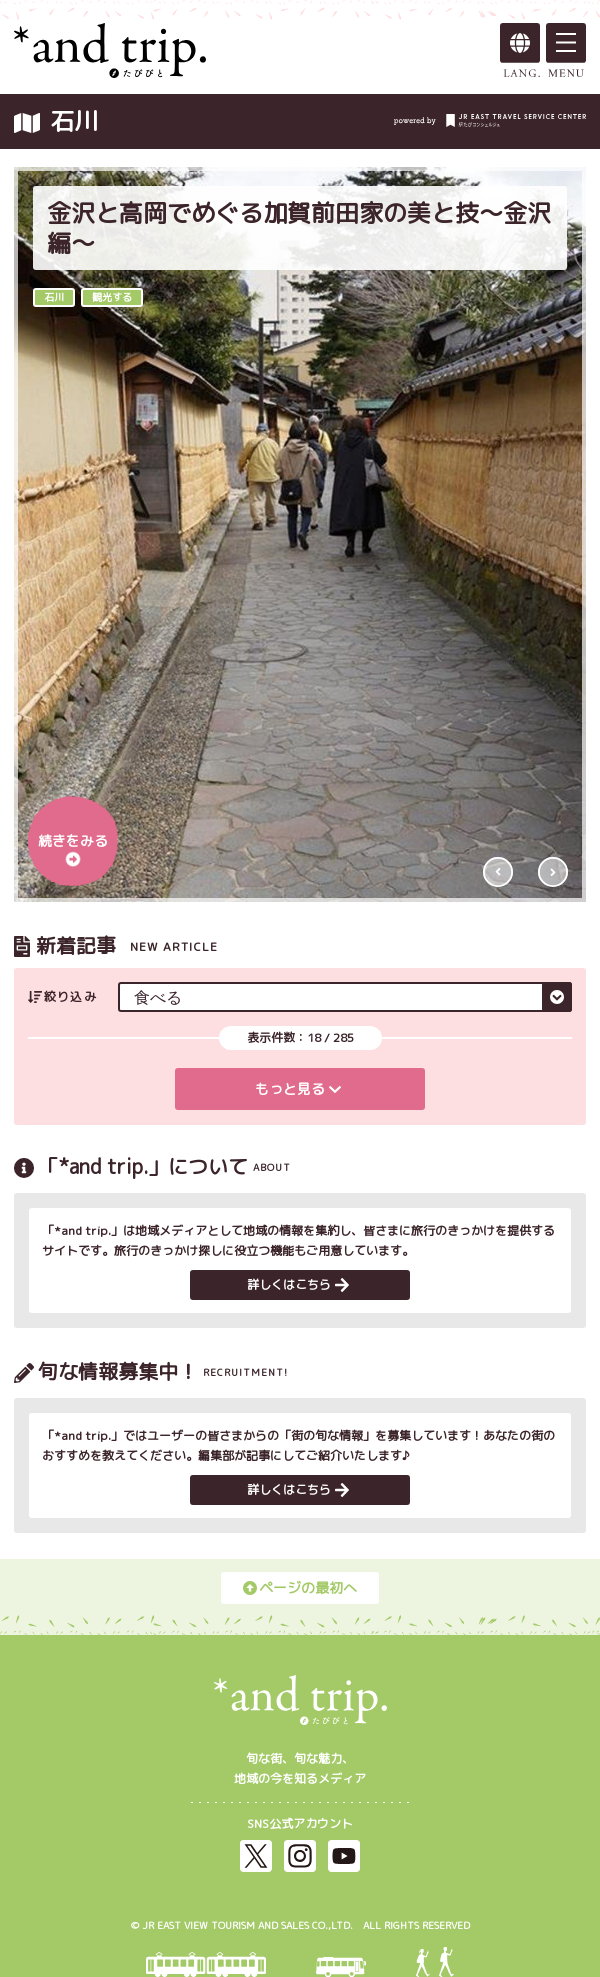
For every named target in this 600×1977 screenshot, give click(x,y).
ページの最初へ (300, 1587)
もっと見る (298, 1088)
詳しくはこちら (298, 1284)
